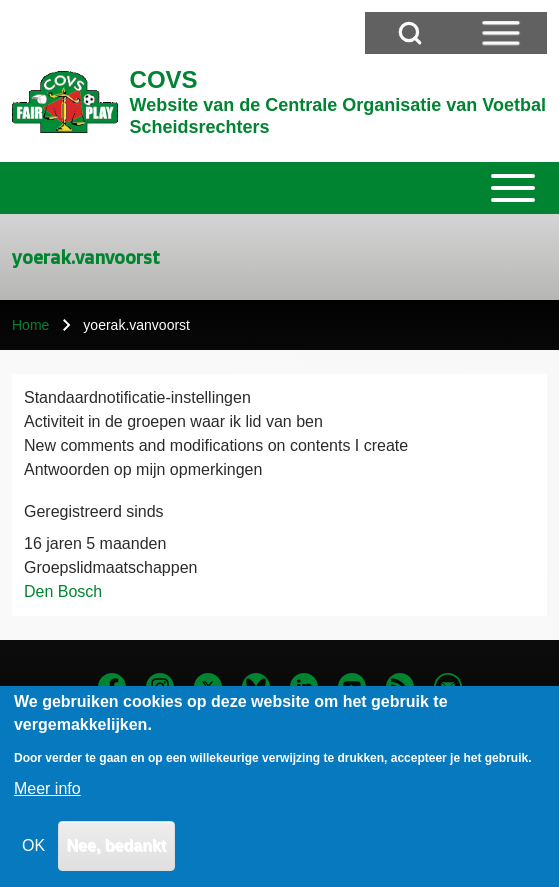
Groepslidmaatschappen (110, 567)
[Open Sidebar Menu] (501, 33)
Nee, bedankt (117, 856)
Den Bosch (63, 591)
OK (33, 856)
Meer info (47, 799)
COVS (164, 79)
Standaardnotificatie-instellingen (137, 397)
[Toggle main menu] (279, 188)
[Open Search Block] (410, 33)
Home (30, 325)
